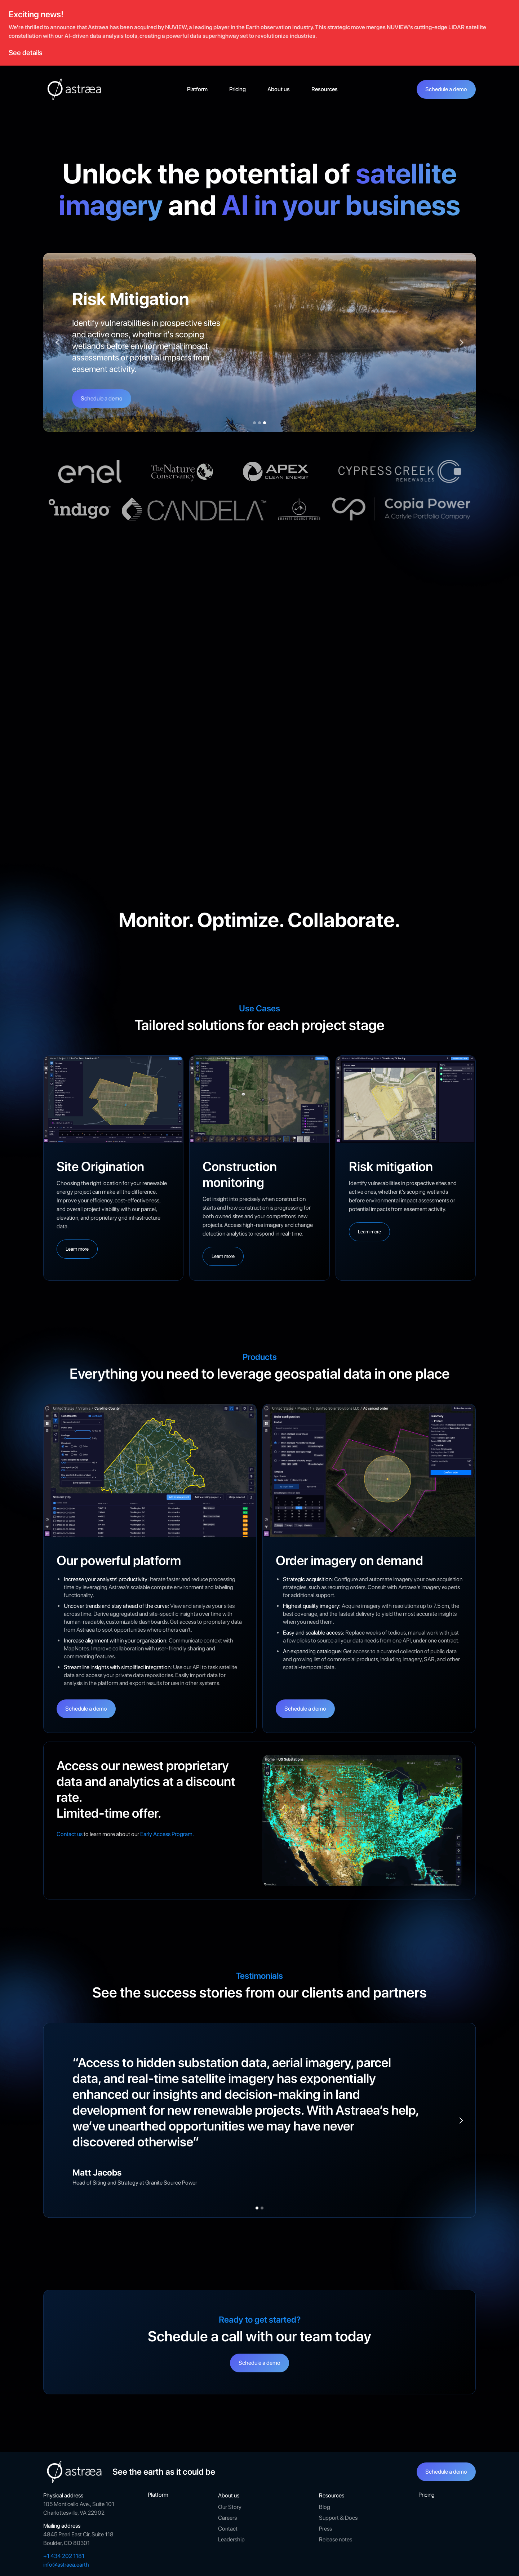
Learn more (77, 1249)
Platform (197, 89)
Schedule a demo (446, 89)
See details (26, 52)
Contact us (70, 1834)
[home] (75, 89)
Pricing (237, 89)
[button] (278, 89)
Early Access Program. (167, 1834)
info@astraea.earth (66, 2564)
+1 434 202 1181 (63, 2556)
